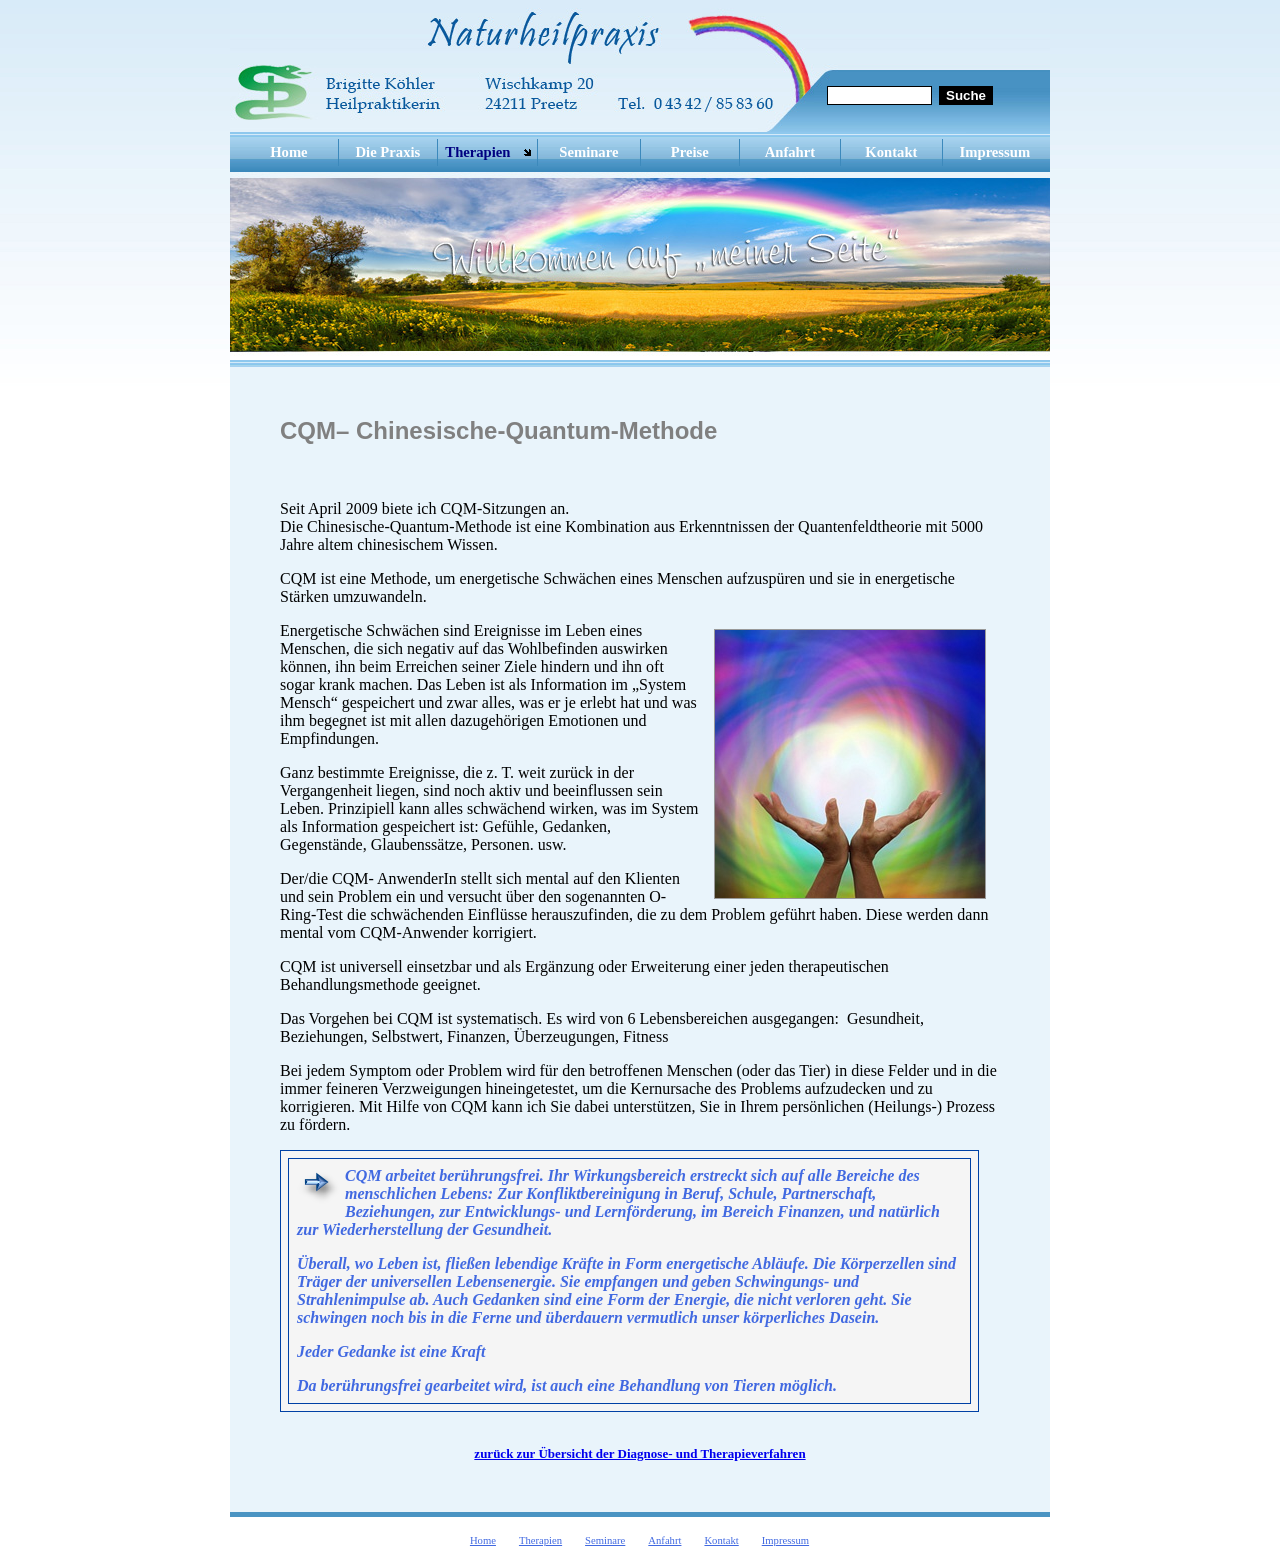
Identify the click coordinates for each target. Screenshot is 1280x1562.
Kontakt (891, 152)
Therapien (477, 152)
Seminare (588, 152)
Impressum (995, 152)
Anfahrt (790, 152)
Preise (690, 152)
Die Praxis (388, 152)
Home (288, 152)
